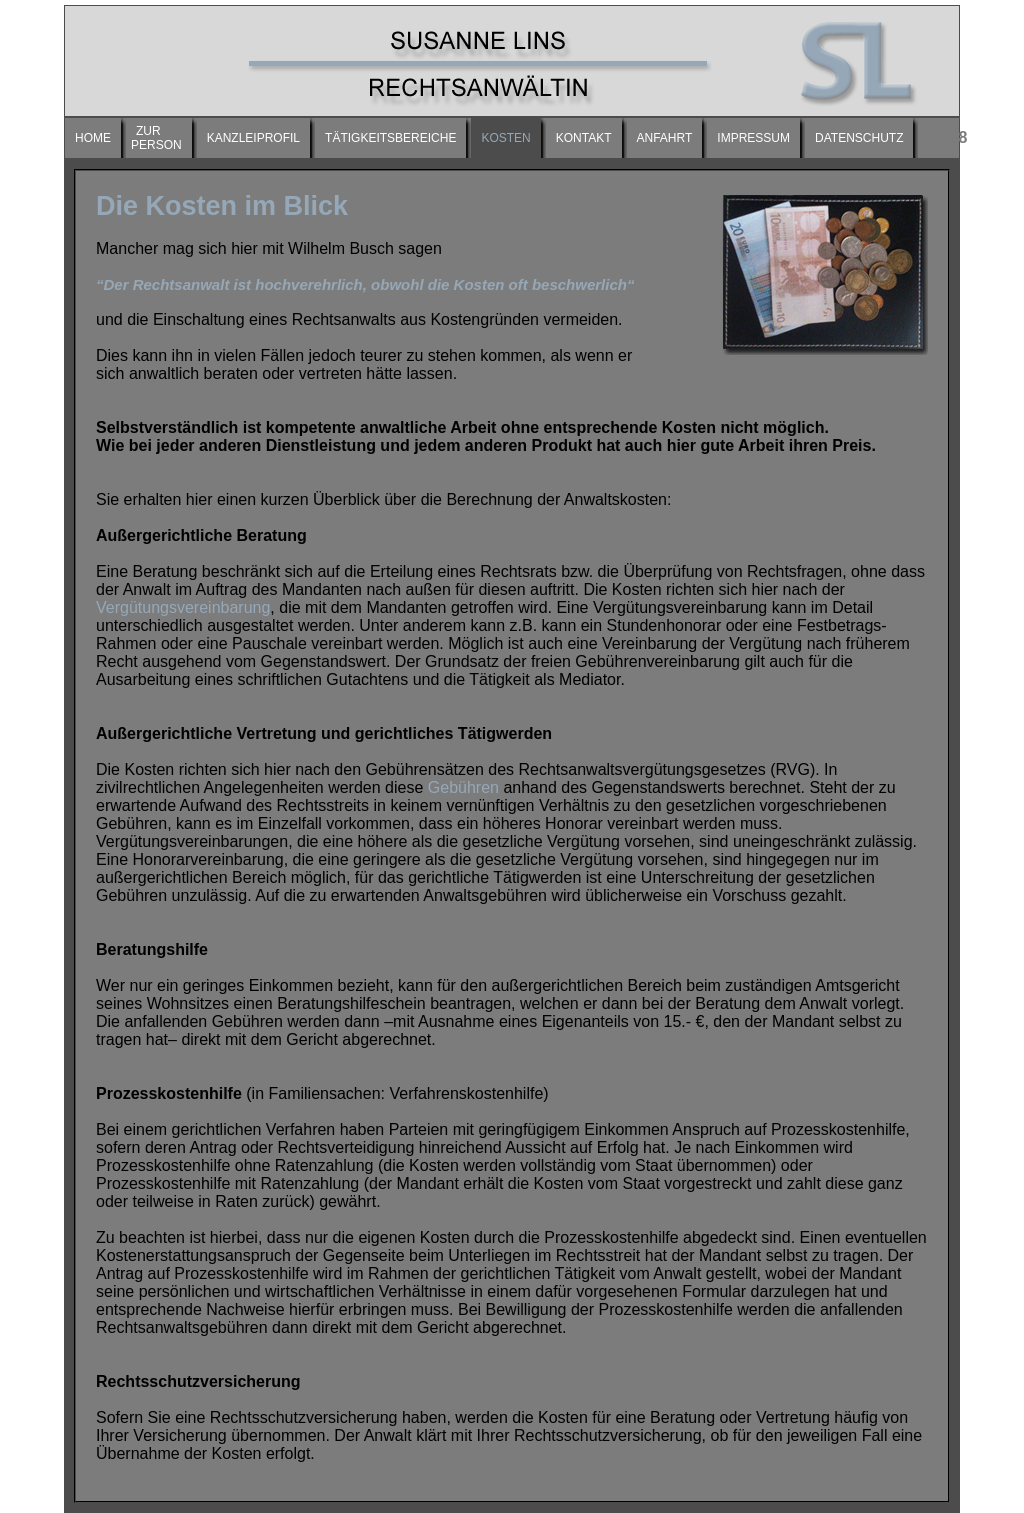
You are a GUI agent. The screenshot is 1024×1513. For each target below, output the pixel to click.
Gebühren (463, 787)
